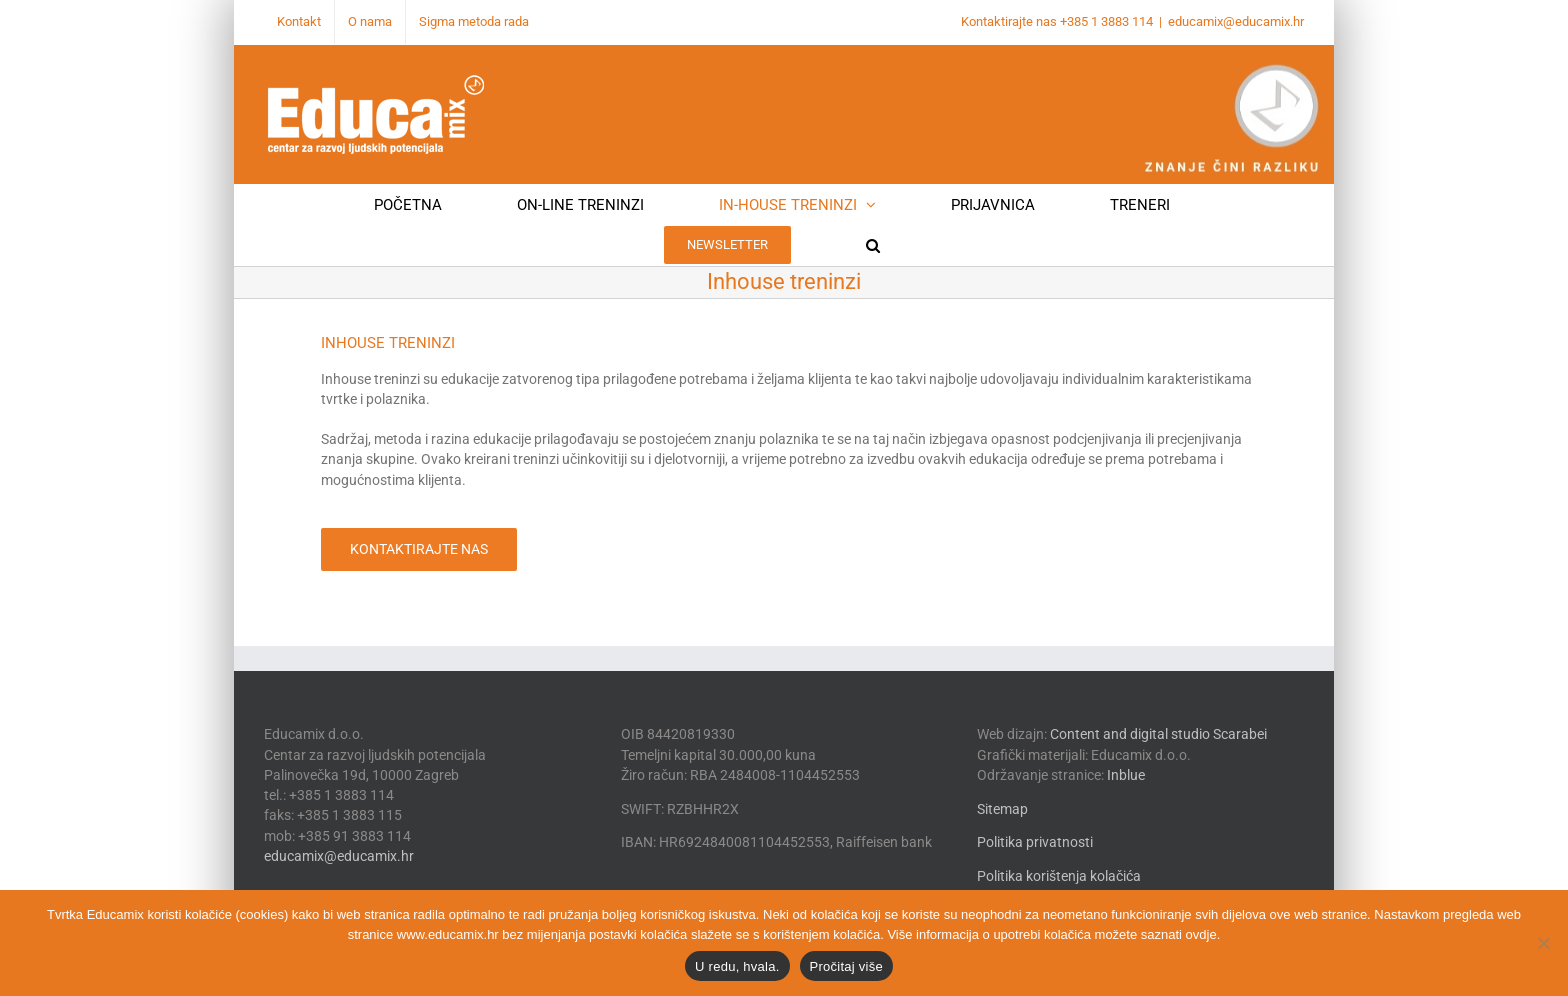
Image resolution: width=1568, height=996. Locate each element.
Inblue (1126, 775)
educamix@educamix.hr (1236, 21)
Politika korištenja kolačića (1059, 876)
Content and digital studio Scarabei (1158, 734)
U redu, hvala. (737, 966)
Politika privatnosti (1035, 842)
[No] (1543, 943)
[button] (873, 245)
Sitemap (1002, 809)
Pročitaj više (846, 966)
